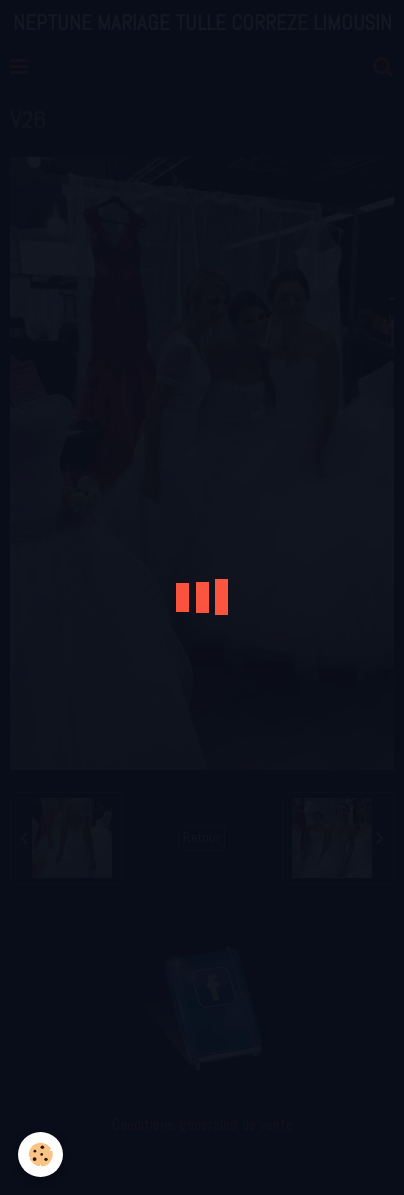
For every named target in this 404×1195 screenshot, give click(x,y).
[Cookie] (40, 1154)
